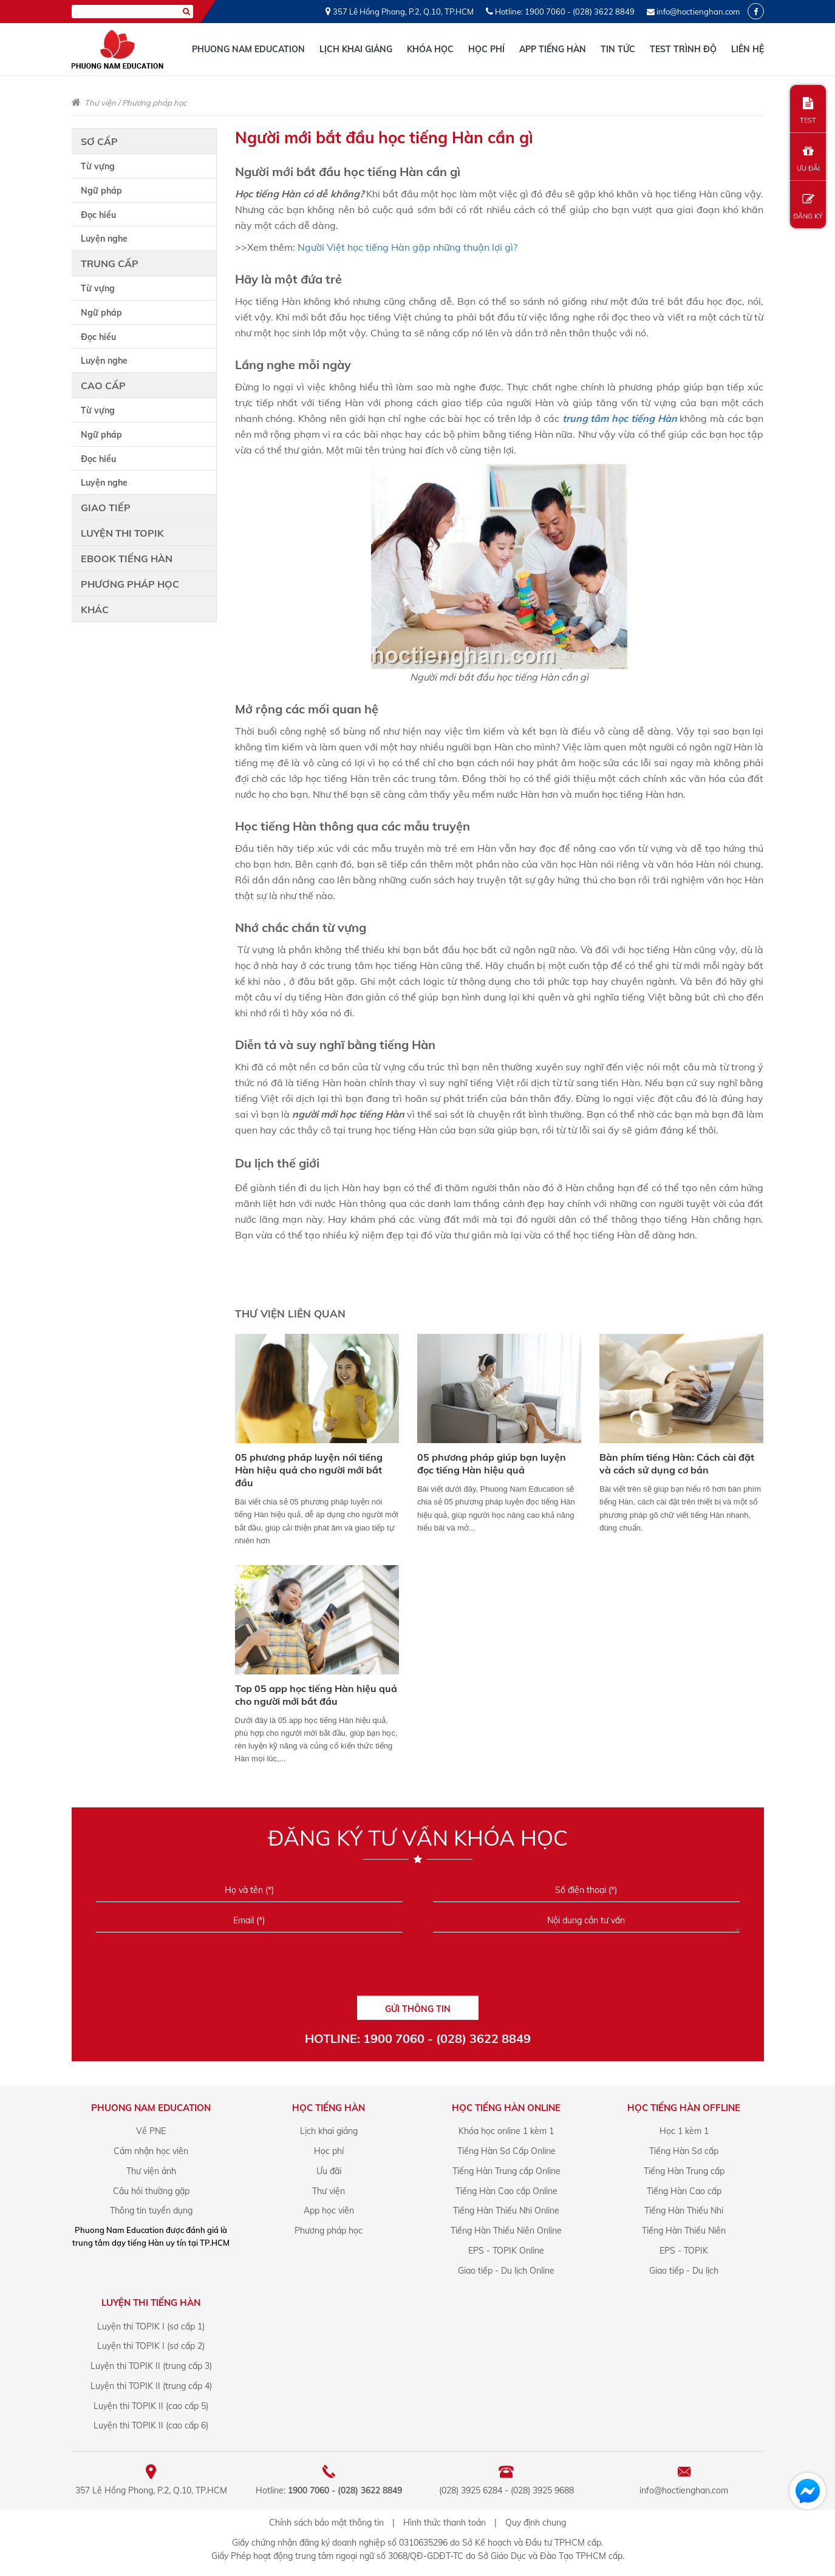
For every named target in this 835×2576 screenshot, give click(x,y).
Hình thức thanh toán (444, 2522)
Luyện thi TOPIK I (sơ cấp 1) (151, 2326)
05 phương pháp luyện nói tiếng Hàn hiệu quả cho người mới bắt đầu (309, 1470)
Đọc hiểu (98, 214)
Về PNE (151, 2131)
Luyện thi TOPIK (122, 533)
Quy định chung (535, 2522)
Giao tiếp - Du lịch (683, 2270)
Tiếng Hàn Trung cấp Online (506, 2171)
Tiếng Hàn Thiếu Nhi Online (506, 2210)
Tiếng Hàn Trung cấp (684, 2171)
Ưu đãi (328, 2171)
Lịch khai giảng (355, 49)
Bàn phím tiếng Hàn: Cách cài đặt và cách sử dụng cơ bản (676, 1463)
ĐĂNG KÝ (808, 206)
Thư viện (100, 102)
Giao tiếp (106, 507)
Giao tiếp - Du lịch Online (506, 2270)
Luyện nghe (104, 238)
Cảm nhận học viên (151, 2151)
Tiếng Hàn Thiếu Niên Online (506, 2230)
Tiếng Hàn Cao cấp (684, 2191)
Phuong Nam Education (248, 49)
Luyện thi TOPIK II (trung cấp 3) (151, 2365)
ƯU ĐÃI (808, 158)
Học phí (486, 49)
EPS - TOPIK (683, 2250)
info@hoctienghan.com (698, 11)
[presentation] (417, 1968)
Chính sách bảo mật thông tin (326, 2522)
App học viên (329, 2210)
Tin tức (618, 49)
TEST (808, 110)
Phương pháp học (154, 102)
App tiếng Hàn (552, 49)
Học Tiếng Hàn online (506, 2107)
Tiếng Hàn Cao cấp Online (506, 2191)
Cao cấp (103, 385)
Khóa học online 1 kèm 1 (506, 2131)
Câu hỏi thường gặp (151, 2191)
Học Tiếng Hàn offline (683, 2107)
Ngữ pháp (101, 190)
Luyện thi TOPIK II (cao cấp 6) (151, 2425)
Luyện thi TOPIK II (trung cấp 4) (151, 2386)
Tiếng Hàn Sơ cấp (683, 2151)
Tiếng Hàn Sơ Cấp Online (506, 2151)
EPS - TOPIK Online (506, 2250)
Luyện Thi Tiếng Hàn (150, 2302)
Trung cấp (109, 263)
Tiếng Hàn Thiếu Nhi (683, 2210)
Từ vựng (98, 166)
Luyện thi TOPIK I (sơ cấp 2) (151, 2345)
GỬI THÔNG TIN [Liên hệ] (418, 2008)
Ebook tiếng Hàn (126, 558)
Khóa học (430, 49)
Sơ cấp (99, 141)
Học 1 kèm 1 (684, 2131)
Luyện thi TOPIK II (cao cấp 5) (151, 2406)
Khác (95, 609)
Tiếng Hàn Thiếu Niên (684, 2230)
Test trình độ (683, 49)
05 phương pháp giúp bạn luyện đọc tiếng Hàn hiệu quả (491, 1463)
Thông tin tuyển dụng (151, 2210)
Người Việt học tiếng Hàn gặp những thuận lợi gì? (409, 247)
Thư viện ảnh (151, 2171)
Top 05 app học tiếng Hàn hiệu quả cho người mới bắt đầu (316, 1694)
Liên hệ (747, 49)
